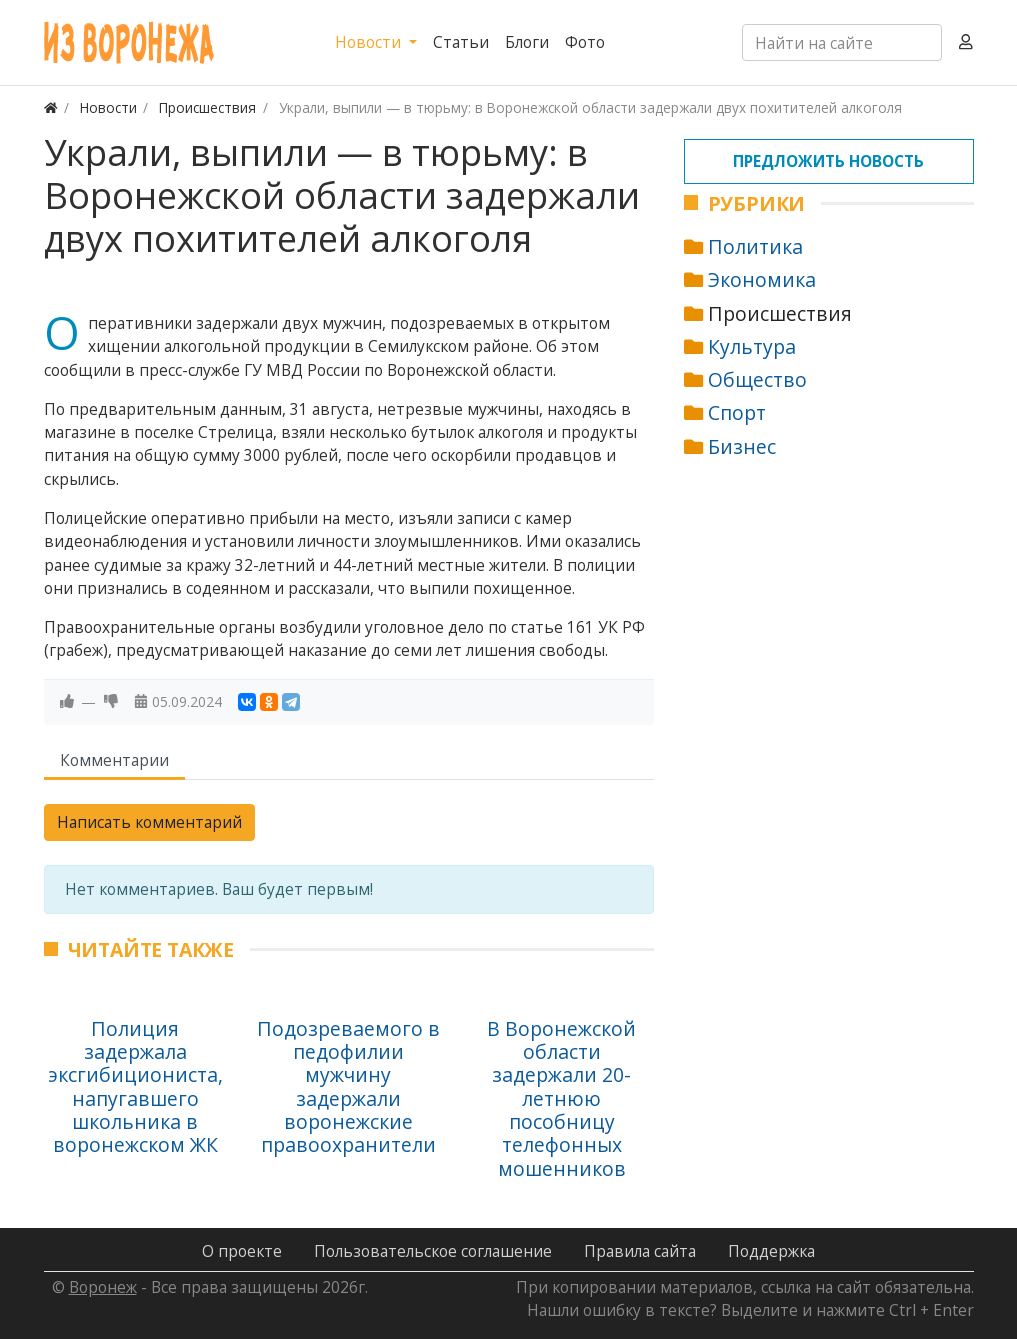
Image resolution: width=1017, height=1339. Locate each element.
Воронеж (103, 1287)
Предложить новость (828, 161)
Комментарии (114, 760)
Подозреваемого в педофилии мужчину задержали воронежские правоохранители (348, 1086)
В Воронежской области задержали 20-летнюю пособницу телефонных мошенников (561, 1098)
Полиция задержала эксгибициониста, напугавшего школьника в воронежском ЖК (135, 1086)
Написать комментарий (149, 822)
